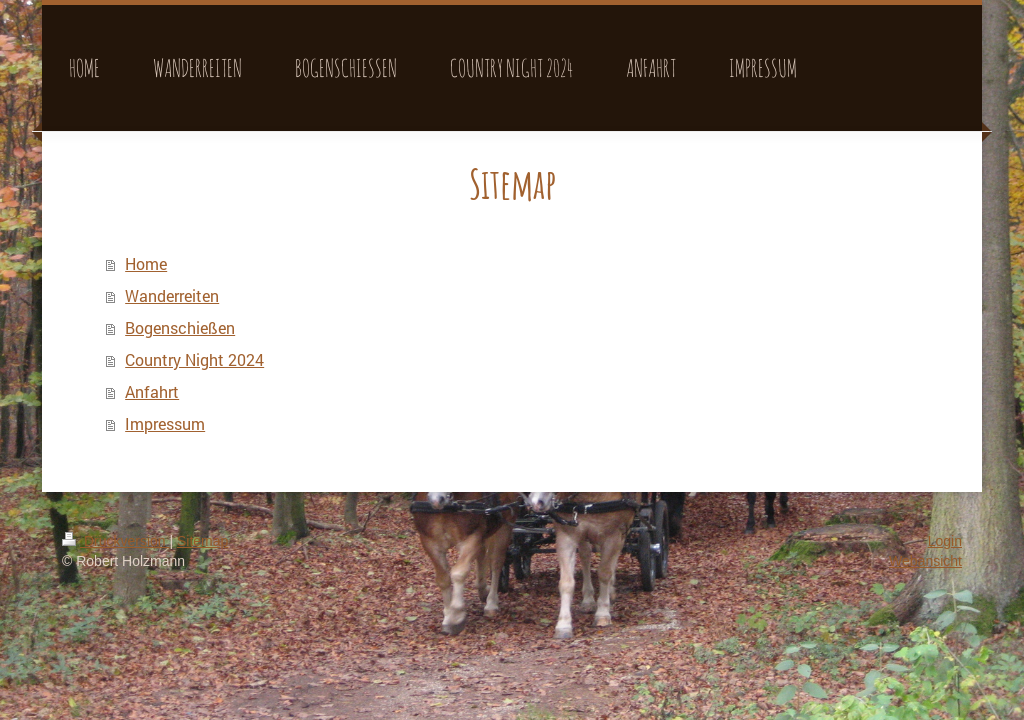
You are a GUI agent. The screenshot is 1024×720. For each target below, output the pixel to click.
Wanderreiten (172, 295)
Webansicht (925, 561)
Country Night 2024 (194, 359)
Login (945, 541)
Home (146, 263)
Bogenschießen (180, 327)
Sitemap (202, 541)
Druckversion (115, 541)
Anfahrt (152, 391)
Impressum (165, 423)
